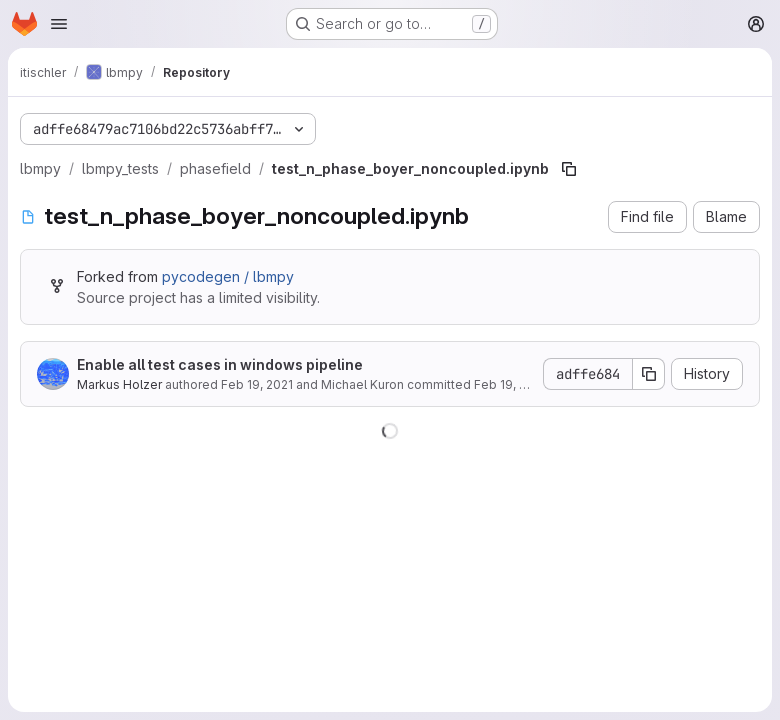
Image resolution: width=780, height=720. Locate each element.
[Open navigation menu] (59, 24)
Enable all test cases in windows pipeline (220, 364)
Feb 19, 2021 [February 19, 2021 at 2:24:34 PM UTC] (257, 384)
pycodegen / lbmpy (228, 276)
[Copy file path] (569, 169)
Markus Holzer (119, 384)
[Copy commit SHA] (649, 374)
